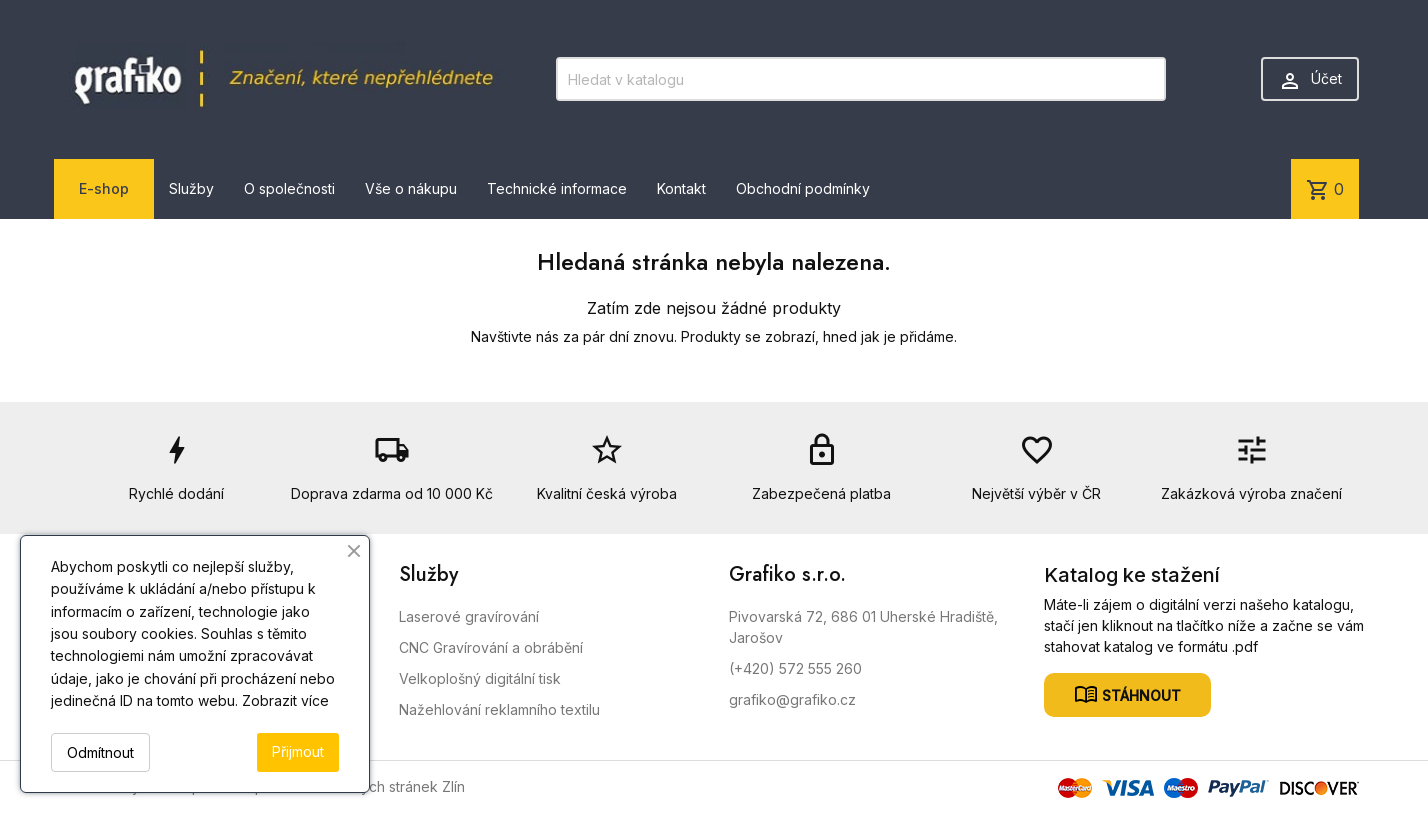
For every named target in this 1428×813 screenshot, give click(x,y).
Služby (191, 188)
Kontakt (681, 188)
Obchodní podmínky (803, 188)
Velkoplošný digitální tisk (480, 678)
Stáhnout (1139, 694)
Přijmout (298, 751)
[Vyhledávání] (861, 79)
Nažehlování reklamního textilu (499, 709)
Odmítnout (100, 752)
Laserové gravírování (469, 616)
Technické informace (557, 188)
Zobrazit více (285, 700)
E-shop (104, 188)
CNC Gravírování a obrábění (491, 647)
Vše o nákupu (411, 188)
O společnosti (289, 188)
